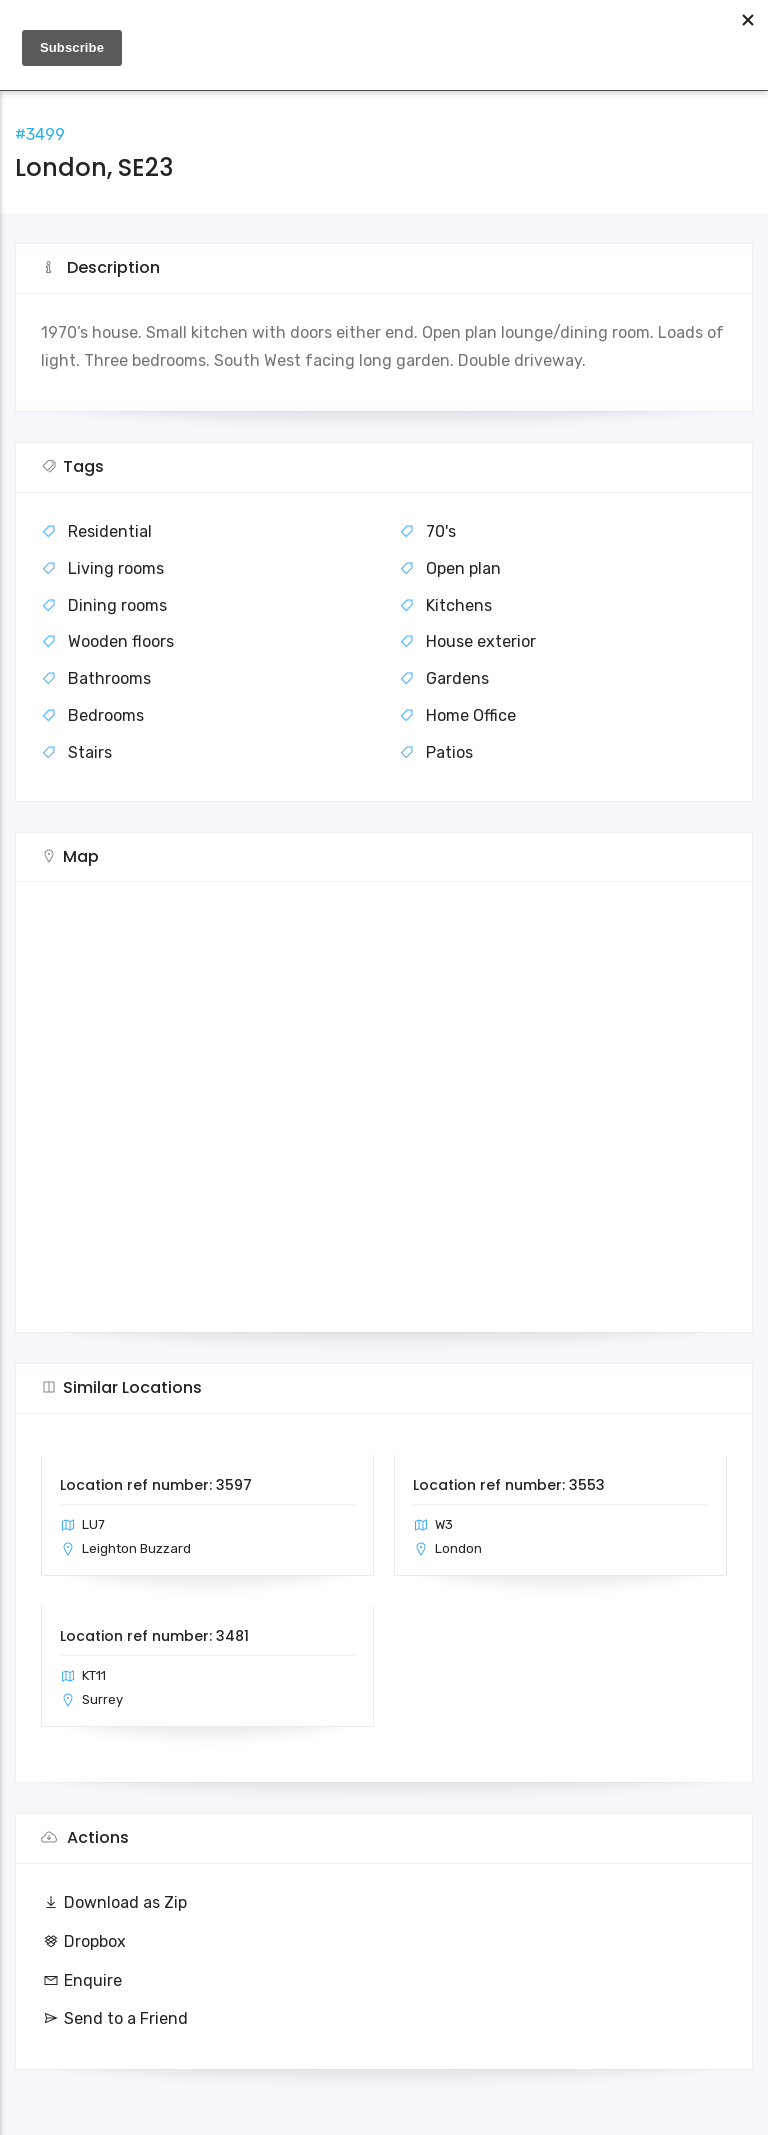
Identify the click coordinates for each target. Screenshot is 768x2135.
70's (441, 531)
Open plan (463, 568)
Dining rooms (117, 605)
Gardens (457, 678)
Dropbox (83, 1941)
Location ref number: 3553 (509, 1485)
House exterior (481, 641)
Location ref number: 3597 (156, 1485)
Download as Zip (114, 1902)
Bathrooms (109, 678)
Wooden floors (121, 641)
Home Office (471, 715)
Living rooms (116, 568)
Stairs (90, 752)
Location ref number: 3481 (154, 1636)
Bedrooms (106, 715)
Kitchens (459, 605)
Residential (110, 531)
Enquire (81, 1980)
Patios (449, 752)
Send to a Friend (114, 2018)
